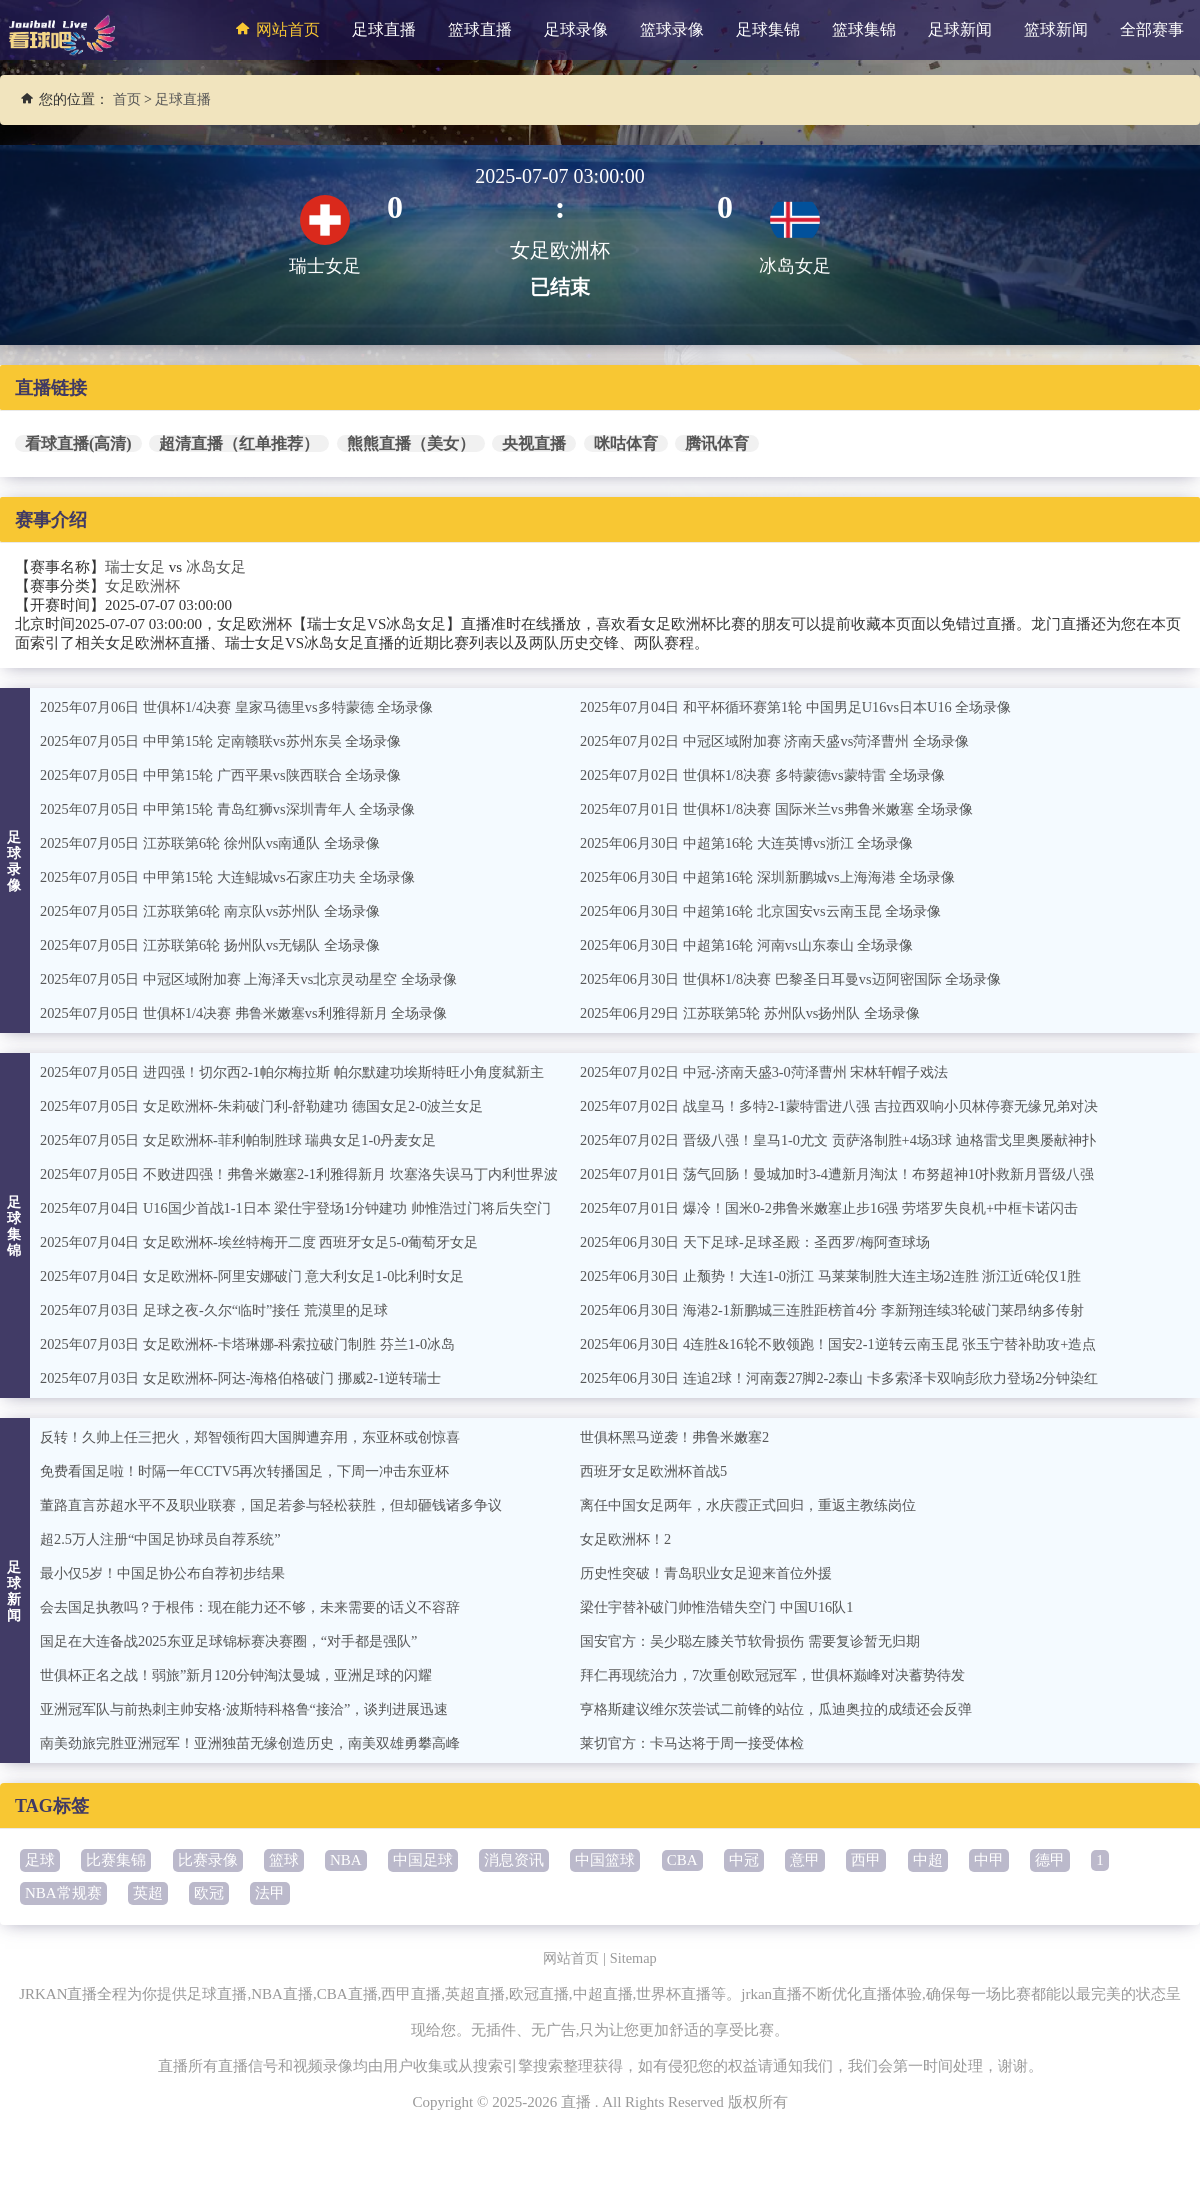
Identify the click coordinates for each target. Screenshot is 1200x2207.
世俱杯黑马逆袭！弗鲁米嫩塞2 (681, 1437)
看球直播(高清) (78, 443)
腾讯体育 (717, 443)
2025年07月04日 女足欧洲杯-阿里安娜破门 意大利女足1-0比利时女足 (266, 1276)
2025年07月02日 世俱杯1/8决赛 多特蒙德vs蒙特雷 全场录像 (774, 775)
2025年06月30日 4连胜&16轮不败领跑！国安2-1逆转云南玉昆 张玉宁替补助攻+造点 (855, 1344)
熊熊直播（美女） (411, 443)
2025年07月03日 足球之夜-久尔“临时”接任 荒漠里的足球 (225, 1310)
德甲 (1050, 1860)
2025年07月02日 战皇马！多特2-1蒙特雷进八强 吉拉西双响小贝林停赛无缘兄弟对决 (856, 1106)
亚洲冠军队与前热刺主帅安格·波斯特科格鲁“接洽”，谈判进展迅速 (258, 1709)
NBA (346, 1860)
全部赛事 (1152, 29)
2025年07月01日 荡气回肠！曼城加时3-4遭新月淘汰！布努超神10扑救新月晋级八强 (854, 1174)
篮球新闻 (1056, 29)
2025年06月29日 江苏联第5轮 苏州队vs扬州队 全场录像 (761, 1013)
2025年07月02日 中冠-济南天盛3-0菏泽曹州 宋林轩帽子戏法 (776, 1072)
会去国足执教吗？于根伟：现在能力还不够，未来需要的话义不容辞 (265, 1607)
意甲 (805, 1860)
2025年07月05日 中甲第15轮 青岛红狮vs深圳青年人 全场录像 (240, 809)
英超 (148, 1893)
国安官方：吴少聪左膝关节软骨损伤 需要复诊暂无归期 (762, 1641)
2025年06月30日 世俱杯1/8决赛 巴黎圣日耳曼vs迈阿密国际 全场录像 (804, 979)
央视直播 (534, 443)
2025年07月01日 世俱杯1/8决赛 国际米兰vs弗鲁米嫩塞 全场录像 (789, 809)
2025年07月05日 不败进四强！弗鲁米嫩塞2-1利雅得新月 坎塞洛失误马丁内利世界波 (316, 1174)
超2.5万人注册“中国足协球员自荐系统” (168, 1539)
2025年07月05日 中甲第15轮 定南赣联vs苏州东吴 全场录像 (232, 741)
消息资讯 (514, 1860)
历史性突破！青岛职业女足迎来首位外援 (715, 1573)
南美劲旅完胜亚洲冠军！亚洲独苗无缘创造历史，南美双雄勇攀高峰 (265, 1743)
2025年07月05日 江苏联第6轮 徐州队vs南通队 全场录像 (221, 843)
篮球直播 (480, 29)
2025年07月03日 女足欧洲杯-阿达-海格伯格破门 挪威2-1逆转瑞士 (254, 1378)
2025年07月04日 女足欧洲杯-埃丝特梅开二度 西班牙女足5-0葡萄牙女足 (274, 1242)
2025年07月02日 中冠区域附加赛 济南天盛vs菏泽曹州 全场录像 (787, 741)
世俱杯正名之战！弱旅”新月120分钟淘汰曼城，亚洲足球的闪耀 (249, 1675)
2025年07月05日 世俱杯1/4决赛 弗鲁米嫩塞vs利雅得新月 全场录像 (257, 1013)
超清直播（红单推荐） (239, 443)
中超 (928, 1860)
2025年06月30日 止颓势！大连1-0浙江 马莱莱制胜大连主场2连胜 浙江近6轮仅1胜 (847, 1276)
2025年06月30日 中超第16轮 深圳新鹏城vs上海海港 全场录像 (780, 877)
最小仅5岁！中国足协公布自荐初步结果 (171, 1573)
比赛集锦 (116, 1860)
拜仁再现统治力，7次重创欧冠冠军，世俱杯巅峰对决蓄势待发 (786, 1675)
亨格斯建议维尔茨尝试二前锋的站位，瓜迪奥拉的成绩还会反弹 (790, 1709)
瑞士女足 (135, 567)
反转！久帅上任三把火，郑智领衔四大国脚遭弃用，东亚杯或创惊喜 (265, 1437)
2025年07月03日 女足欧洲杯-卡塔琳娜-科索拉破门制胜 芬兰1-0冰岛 (261, 1344)
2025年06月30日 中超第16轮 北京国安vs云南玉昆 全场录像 (772, 911)
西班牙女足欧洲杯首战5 (659, 1471)
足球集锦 (768, 29)
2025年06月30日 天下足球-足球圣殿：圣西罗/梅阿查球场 (766, 1242)
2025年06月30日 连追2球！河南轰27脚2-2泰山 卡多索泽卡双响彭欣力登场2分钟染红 (856, 1378)
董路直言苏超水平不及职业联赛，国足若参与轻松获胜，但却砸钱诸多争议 (287, 1505)
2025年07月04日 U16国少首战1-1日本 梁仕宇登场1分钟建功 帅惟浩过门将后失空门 (312, 1208)
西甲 (866, 1860)
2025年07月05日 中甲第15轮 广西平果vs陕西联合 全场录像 (232, 775)
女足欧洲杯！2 (629, 1539)
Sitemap (635, 1958)
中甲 (989, 1860)
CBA (682, 1860)
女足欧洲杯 (142, 586)
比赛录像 (208, 1860)
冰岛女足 (216, 567)
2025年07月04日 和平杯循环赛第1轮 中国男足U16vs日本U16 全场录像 (809, 707)
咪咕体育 (626, 443)
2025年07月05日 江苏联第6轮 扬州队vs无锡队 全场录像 (221, 945)
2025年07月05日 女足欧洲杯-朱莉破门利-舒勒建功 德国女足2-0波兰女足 (276, 1106)
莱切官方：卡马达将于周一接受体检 (700, 1743)
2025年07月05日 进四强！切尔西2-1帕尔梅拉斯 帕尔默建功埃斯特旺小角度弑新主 (309, 1072)
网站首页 (275, 29)
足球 (40, 1860)
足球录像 (576, 29)
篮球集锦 (864, 29)
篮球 (284, 1860)
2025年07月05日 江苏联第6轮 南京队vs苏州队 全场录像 (221, 911)
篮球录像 (672, 29)
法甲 (270, 1893)
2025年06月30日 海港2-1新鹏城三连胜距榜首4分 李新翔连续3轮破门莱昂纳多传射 (849, 1310)
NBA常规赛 (63, 1893)
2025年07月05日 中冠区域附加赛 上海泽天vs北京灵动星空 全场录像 (262, 979)
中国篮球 (605, 1860)
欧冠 (209, 1893)
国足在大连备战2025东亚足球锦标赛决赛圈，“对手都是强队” (241, 1641)
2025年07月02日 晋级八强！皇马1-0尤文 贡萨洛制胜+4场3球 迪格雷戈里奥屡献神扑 (855, 1140)
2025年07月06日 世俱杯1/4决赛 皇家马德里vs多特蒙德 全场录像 (249, 707)
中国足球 (423, 1860)
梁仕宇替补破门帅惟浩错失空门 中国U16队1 (726, 1607)
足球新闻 (960, 29)
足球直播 (384, 29)
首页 (127, 99)
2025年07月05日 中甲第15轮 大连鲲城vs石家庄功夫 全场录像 (240, 877)
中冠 (744, 1860)
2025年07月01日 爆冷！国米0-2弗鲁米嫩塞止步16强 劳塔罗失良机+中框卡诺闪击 (845, 1208)
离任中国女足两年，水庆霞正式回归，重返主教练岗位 (760, 1505)
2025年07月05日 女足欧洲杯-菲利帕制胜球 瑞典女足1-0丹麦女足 (251, 1140)
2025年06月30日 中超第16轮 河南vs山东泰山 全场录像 (757, 945)
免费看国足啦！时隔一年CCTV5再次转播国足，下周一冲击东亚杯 (259, 1471)
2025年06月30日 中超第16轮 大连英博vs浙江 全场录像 (757, 843)
